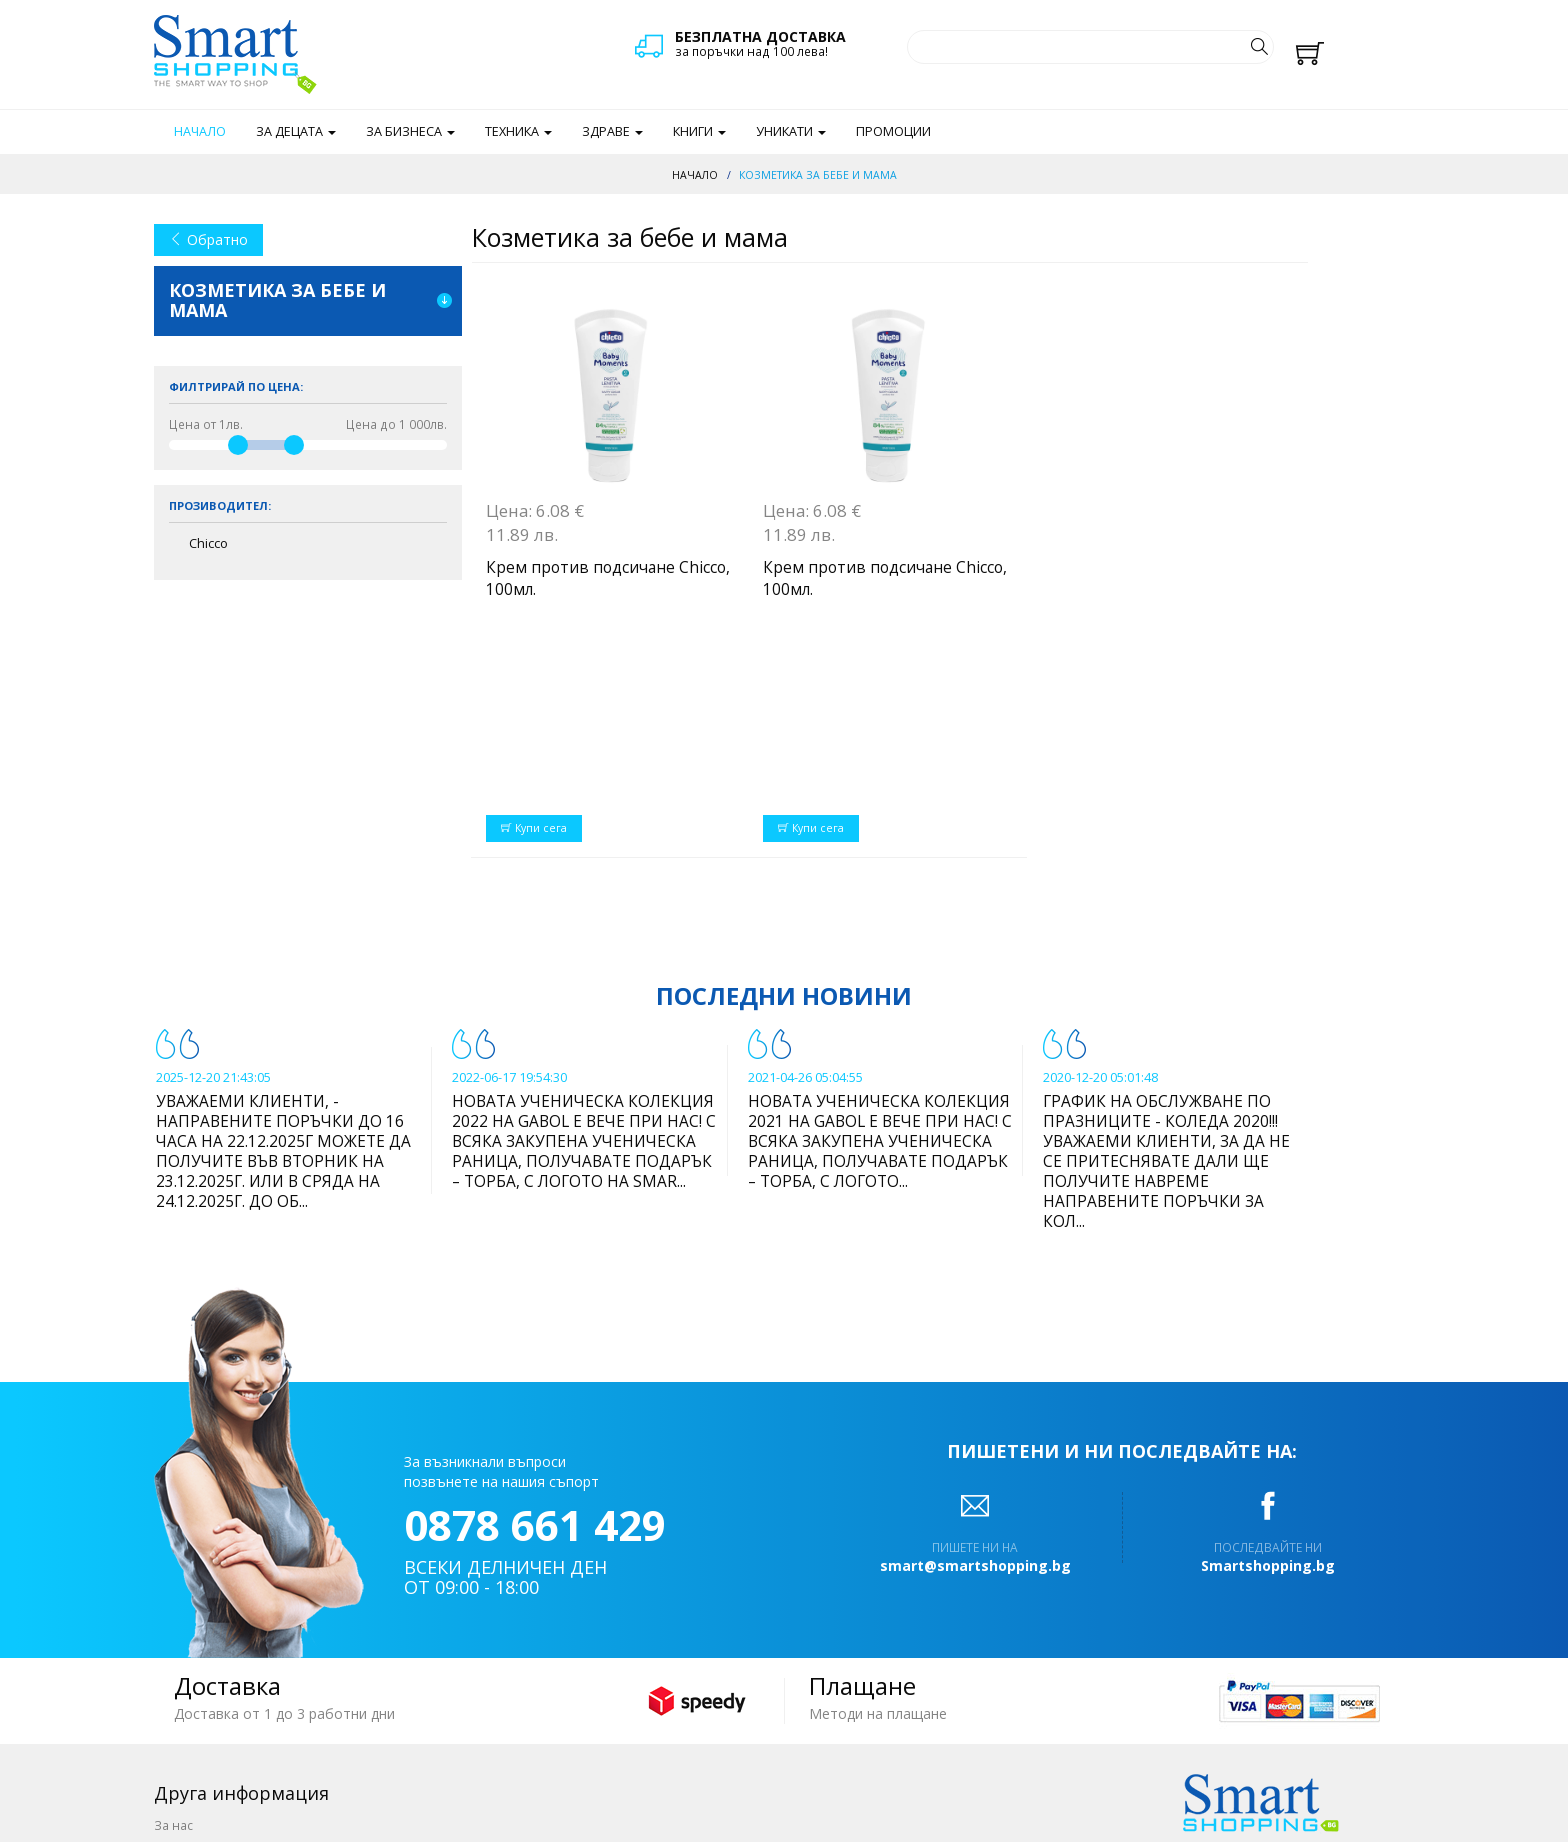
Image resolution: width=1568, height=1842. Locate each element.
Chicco (208, 543)
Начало (200, 131)
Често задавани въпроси (229, 1743)
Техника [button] (518, 131)
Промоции (893, 131)
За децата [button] (296, 131)
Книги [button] (699, 131)
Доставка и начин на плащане (245, 1674)
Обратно (208, 239)
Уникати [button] (791, 131)
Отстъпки (181, 1720)
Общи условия (198, 1697)
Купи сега (534, 631)
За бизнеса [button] (410, 131)
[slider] (238, 445)
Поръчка (180, 1651)
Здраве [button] (612, 131)
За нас (173, 1628)
